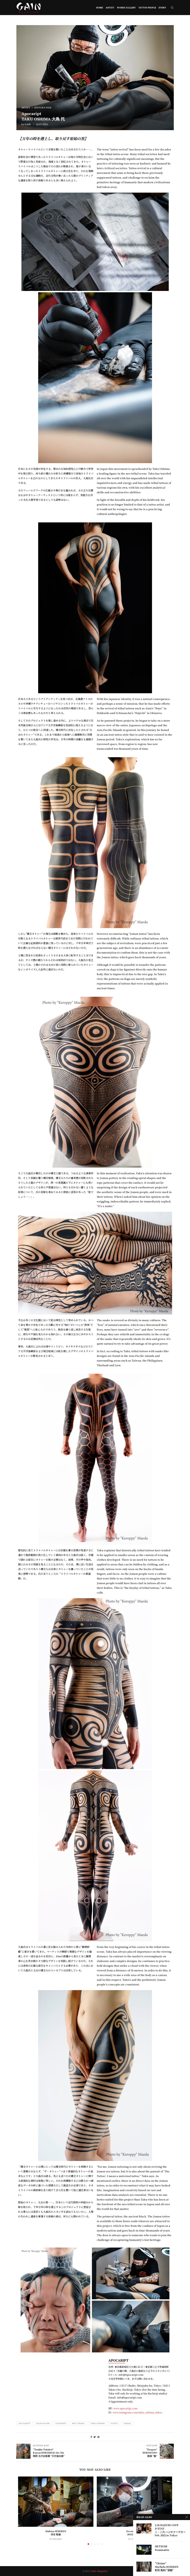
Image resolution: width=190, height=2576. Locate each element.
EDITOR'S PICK (42, 107)
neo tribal (78, 2423)
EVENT (162, 7)
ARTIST (110, 7)
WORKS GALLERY (126, 7)
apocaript (25, 2423)
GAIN (28, 124)
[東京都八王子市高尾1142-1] (55, 2385)
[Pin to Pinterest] (98, 2436)
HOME (99, 7)
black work (43, 2423)
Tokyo (114, 2423)
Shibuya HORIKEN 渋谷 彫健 (55, 2533)
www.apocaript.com (125, 2408)
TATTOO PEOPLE (147, 7)
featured (60, 2423)
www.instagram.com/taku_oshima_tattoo (137, 2412)
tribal (127, 2423)
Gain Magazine (99, 2571)
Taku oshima (97, 2423)
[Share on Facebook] (91, 2436)
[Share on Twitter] (95, 2436)
